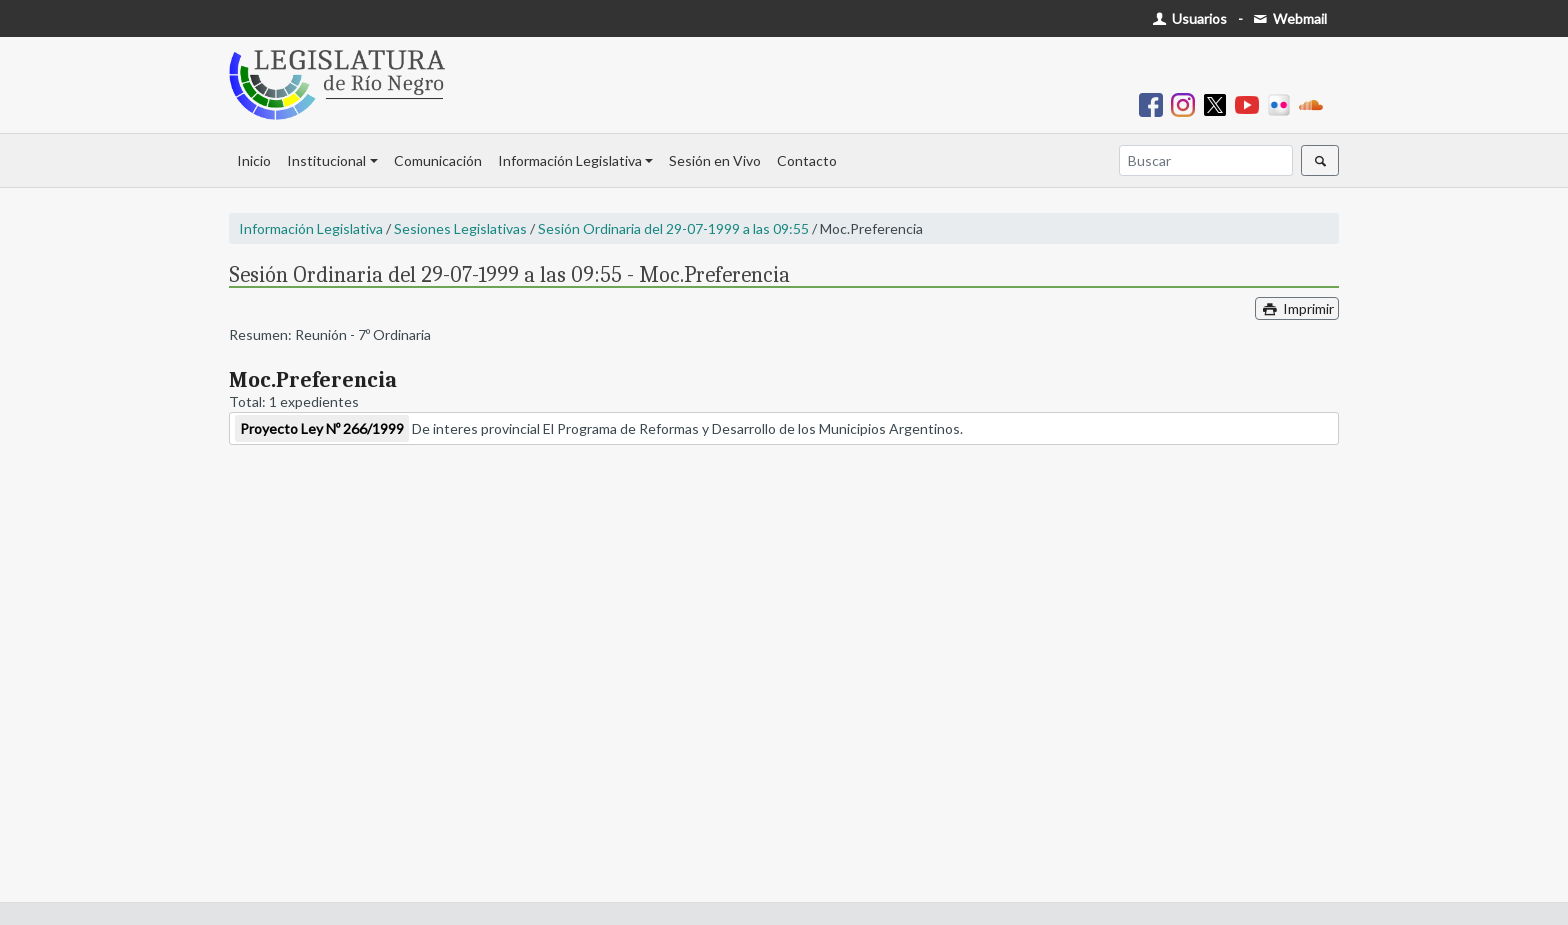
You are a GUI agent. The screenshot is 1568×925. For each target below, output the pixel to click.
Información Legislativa (570, 160)
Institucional (326, 160)
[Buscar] (1206, 160)
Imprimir (1297, 308)
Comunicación (438, 160)
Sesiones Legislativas (460, 228)
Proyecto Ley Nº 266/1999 (322, 428)
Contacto (807, 160)
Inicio (254, 160)
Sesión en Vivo (715, 160)
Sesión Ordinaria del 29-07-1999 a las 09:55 (673, 228)
